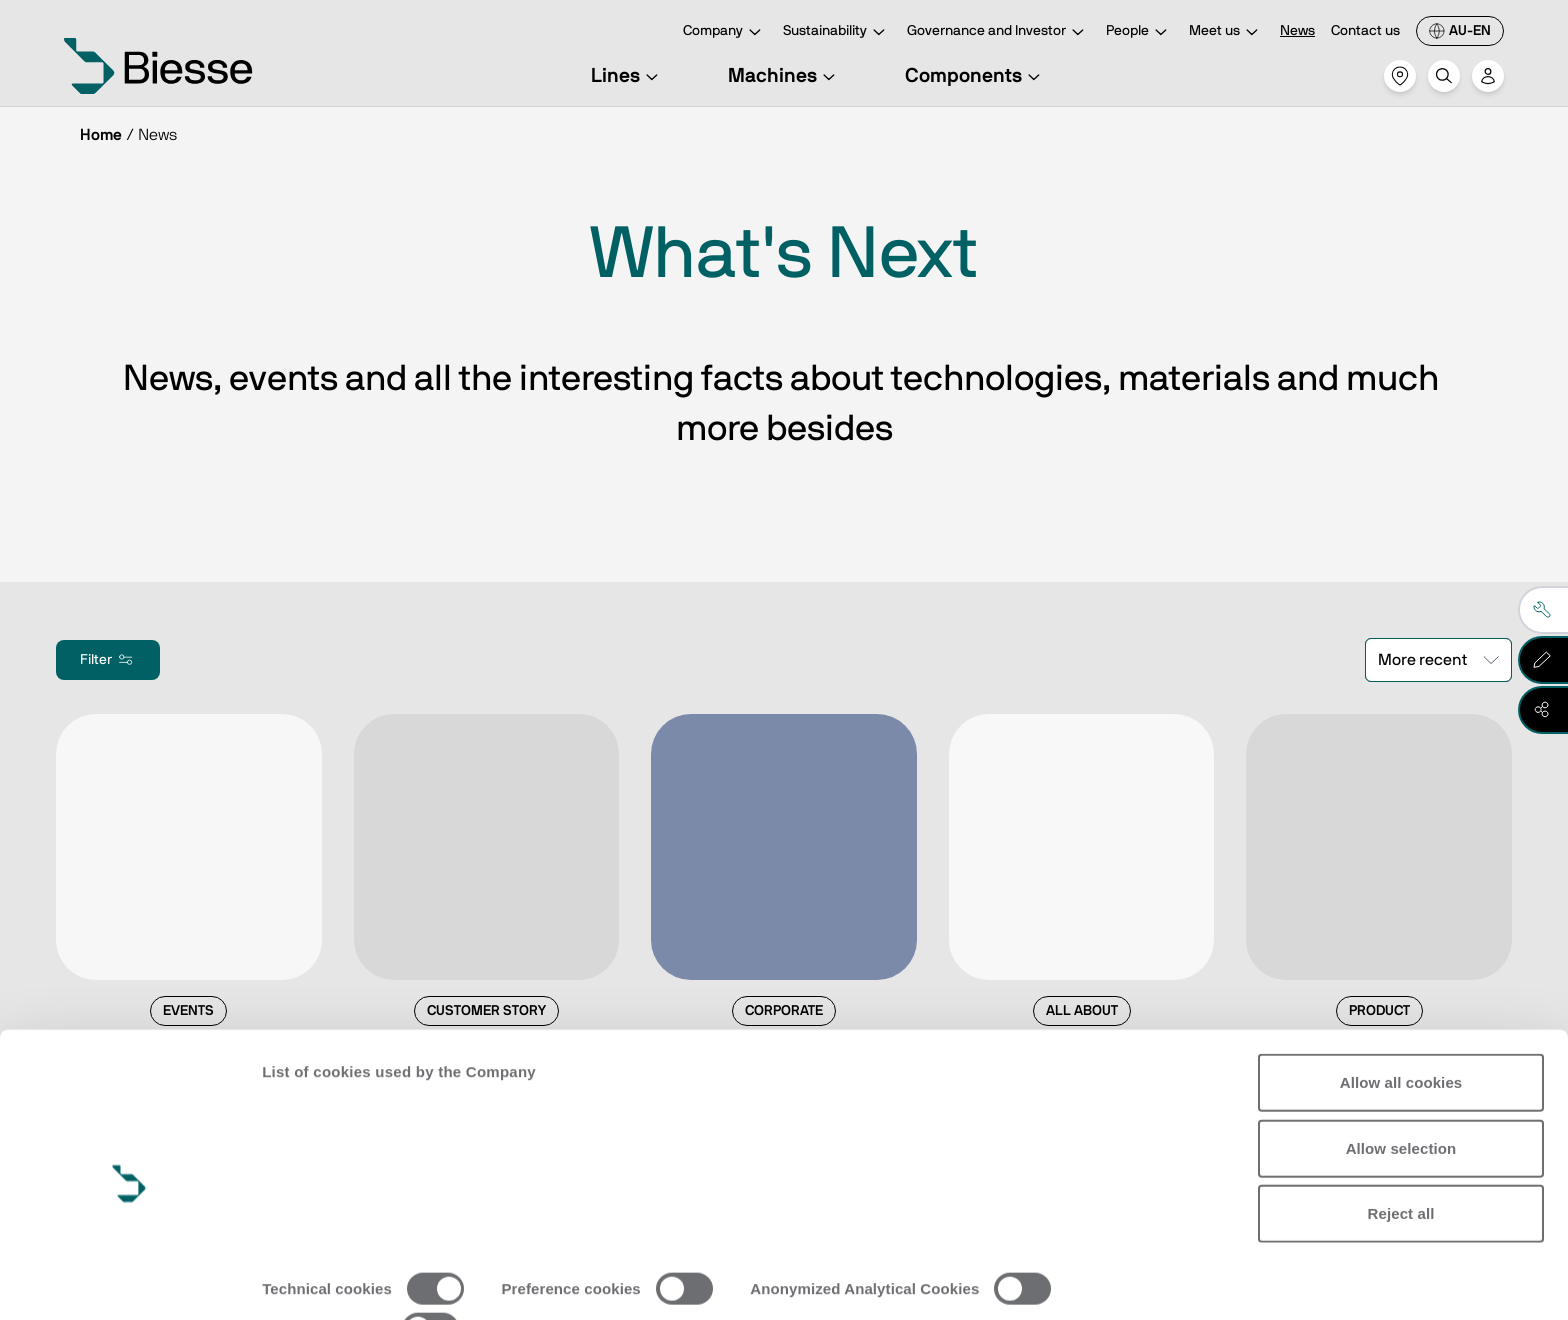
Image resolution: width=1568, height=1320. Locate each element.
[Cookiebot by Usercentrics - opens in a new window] (129, 1281)
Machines (784, 76)
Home (101, 135)
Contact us (1365, 31)
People (1139, 32)
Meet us (1226, 32)
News (1297, 31)
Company (725, 32)
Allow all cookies (1401, 1004)
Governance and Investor (998, 32)
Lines (627, 76)
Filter (108, 660)
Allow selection (1401, 1069)
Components (975, 76)
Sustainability (837, 32)
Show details (308, 1280)
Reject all (1401, 1135)
